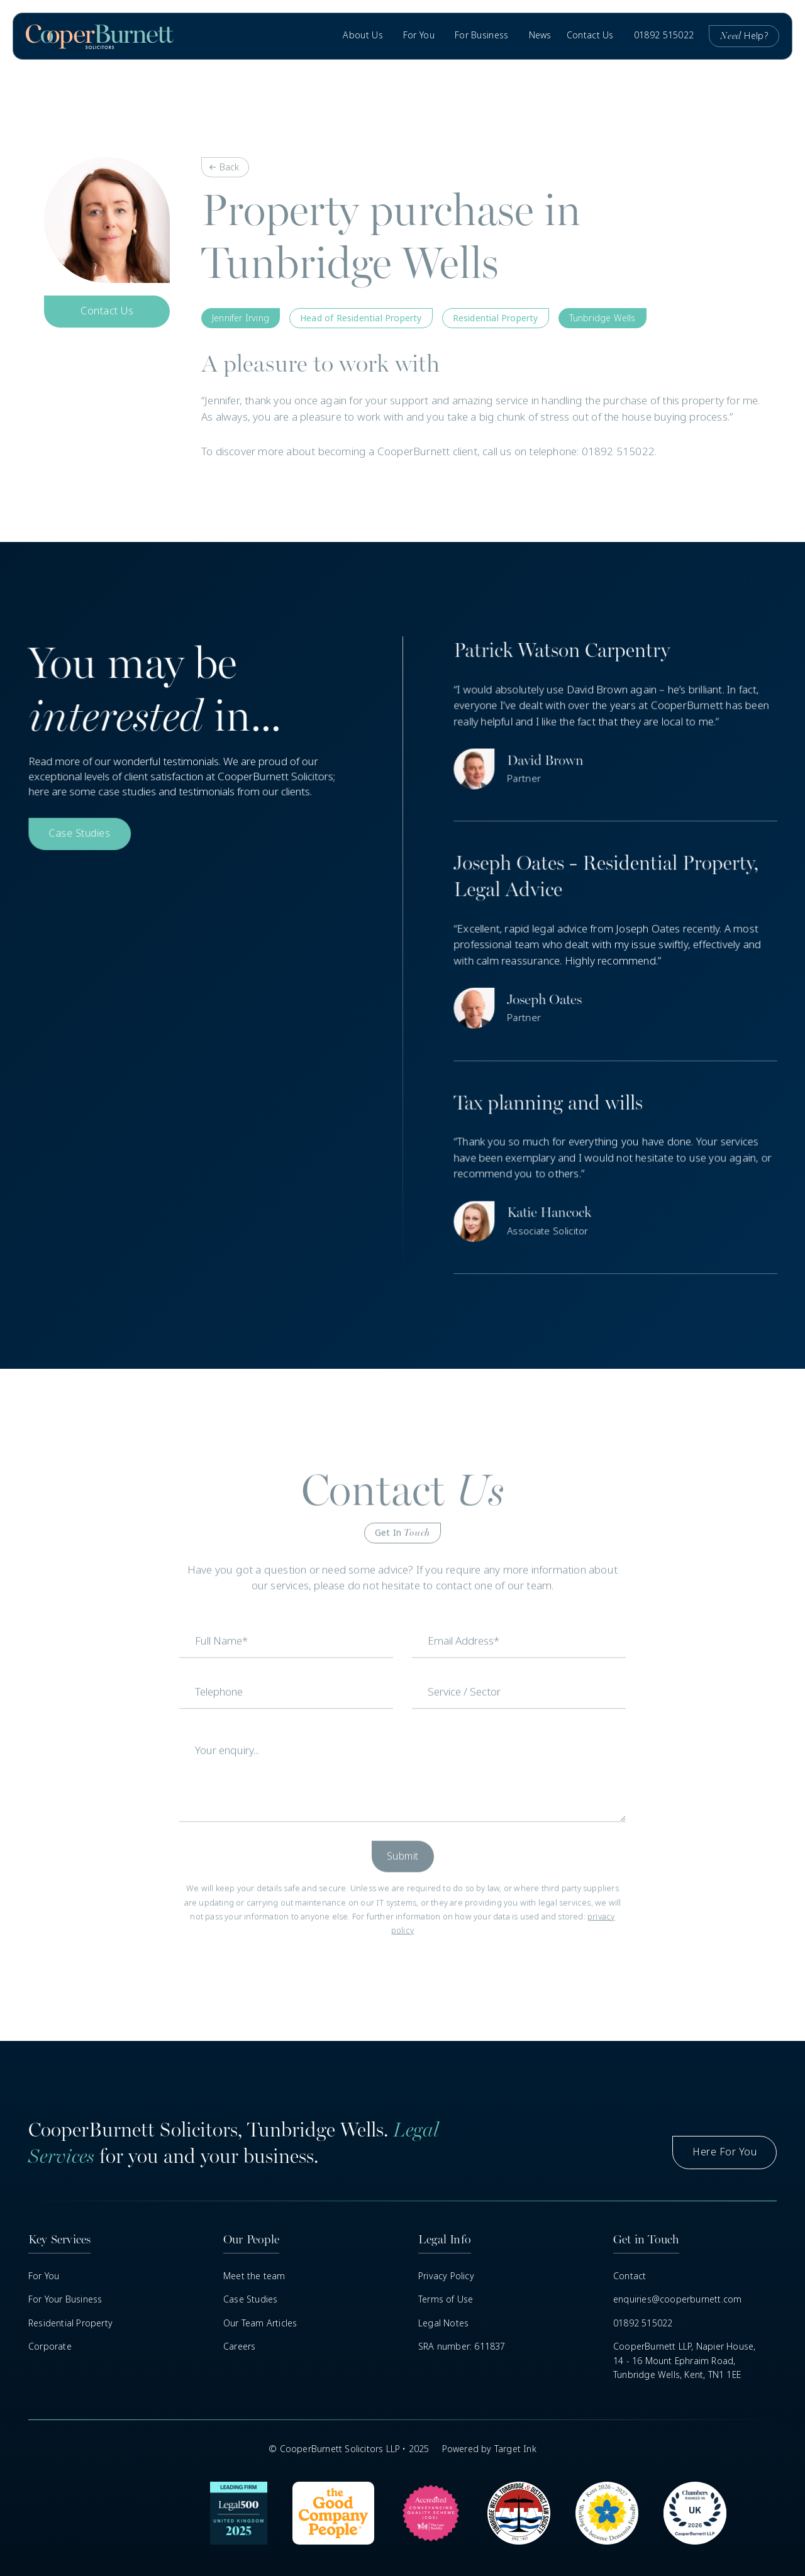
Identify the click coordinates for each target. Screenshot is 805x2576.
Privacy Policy (446, 2276)
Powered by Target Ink (489, 2449)
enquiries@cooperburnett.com (677, 2299)
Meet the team (254, 2276)
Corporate (50, 2346)
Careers (239, 2346)
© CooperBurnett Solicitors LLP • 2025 (349, 2449)
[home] (100, 36)
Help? (744, 36)
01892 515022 (664, 35)
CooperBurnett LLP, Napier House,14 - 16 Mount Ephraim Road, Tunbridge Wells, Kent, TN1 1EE (684, 2360)
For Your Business (65, 2299)
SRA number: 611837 (462, 2346)
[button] (365, 35)
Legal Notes (443, 2323)
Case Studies (250, 2299)
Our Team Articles (260, 2323)
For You (43, 2276)
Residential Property (70, 2323)
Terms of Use (445, 2299)
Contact (629, 2276)
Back (229, 167)
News (540, 35)
